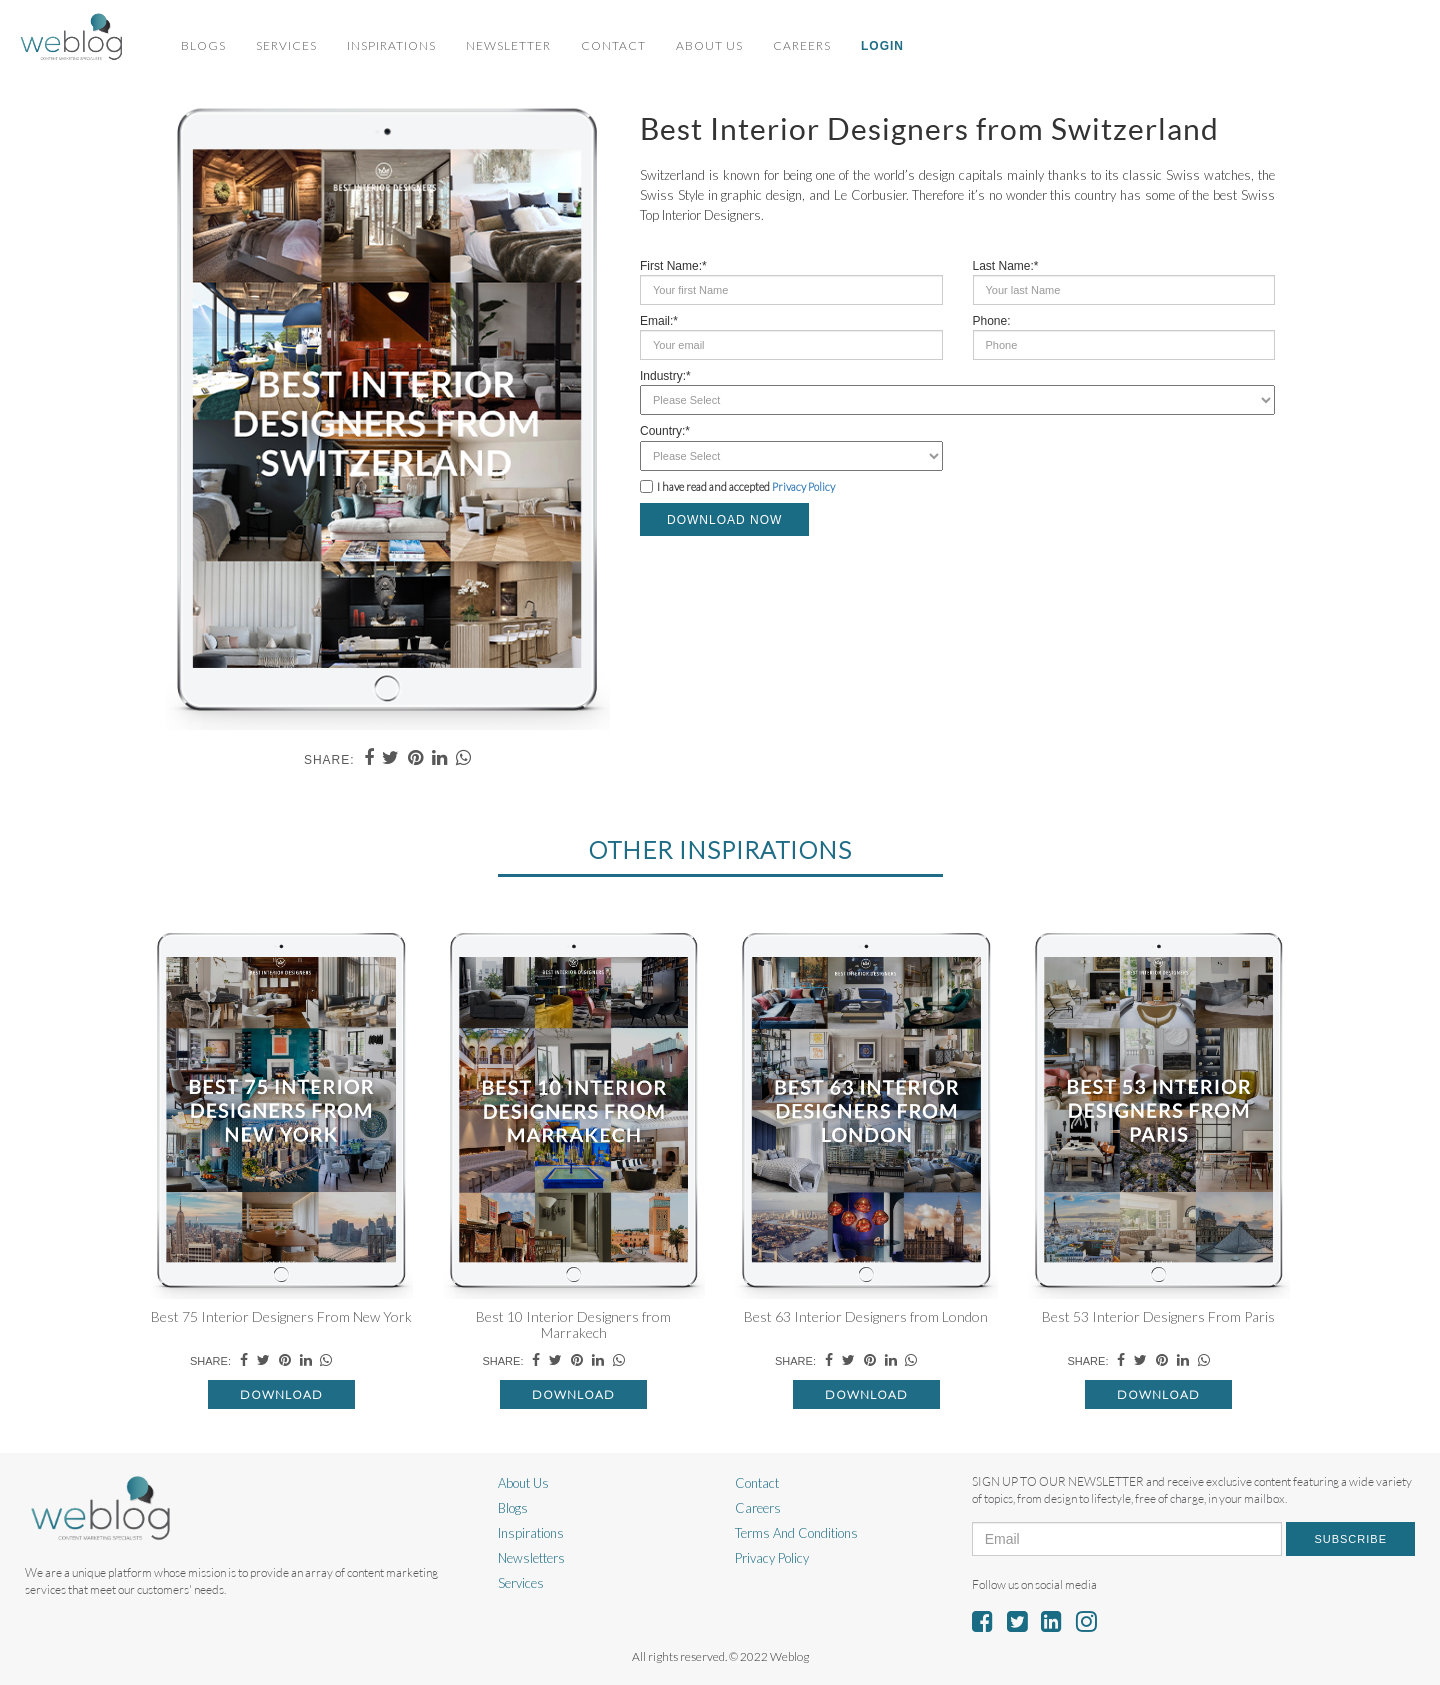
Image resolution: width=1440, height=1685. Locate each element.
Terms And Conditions (796, 1533)
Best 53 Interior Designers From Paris (1158, 1316)
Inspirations (391, 45)
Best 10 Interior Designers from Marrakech (573, 1324)
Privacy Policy (803, 486)
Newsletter (508, 45)
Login (882, 46)
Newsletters (531, 1558)
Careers (802, 45)
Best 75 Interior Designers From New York (281, 1316)
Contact (613, 45)
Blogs (203, 45)
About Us (709, 45)
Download (281, 1394)
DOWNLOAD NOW (724, 520)
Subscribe (1350, 1539)
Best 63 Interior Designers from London (866, 1316)
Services (286, 45)
